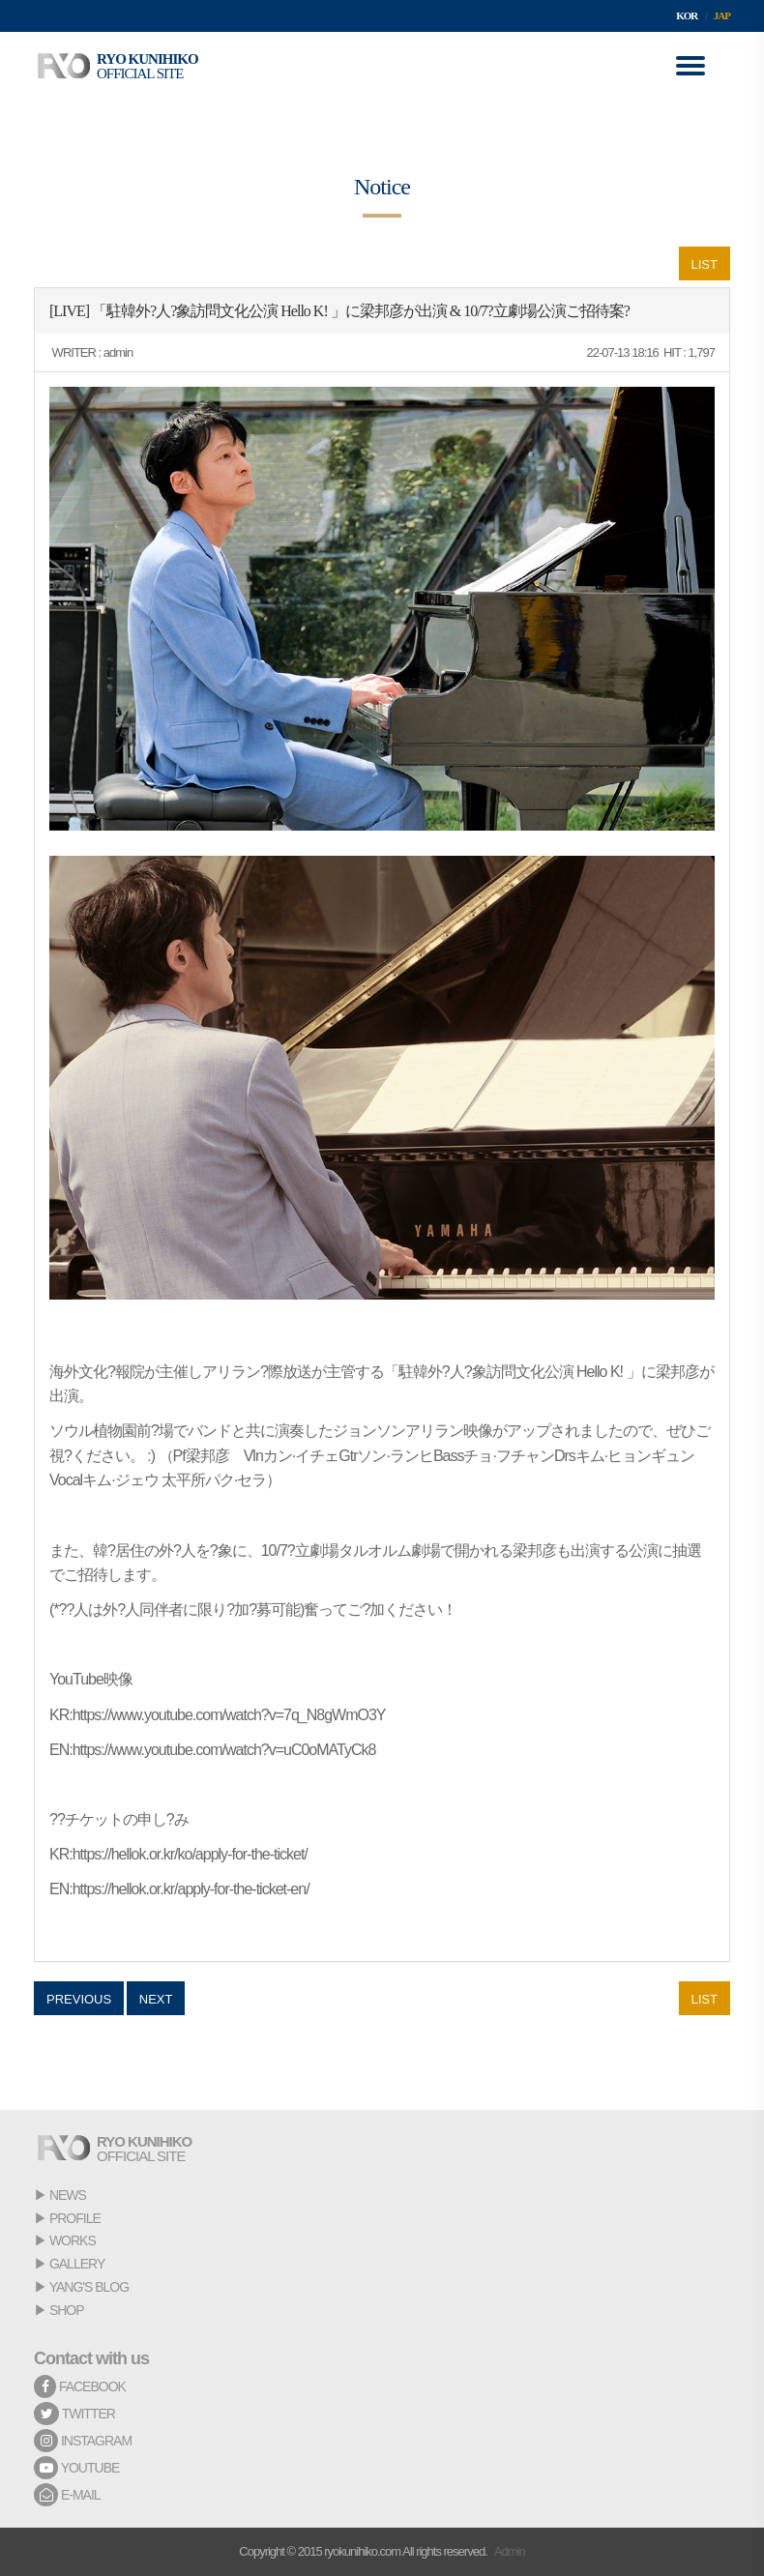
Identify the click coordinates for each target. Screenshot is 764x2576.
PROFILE (75, 2218)
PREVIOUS (78, 1999)
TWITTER (74, 2413)
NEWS (67, 2195)
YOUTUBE (76, 2467)
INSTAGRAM (83, 2440)
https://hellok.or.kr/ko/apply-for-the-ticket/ (190, 1854)
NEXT (156, 1999)
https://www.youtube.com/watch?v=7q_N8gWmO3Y (229, 1715)
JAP (722, 15)
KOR (686, 15)
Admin (509, 2551)
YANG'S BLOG (89, 2287)
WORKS (72, 2240)
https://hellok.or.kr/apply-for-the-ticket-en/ (191, 1889)
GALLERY (76, 2263)
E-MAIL (67, 2495)
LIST (704, 264)
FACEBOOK (80, 2386)
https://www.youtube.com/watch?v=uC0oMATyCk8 (224, 1750)
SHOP (66, 2310)
